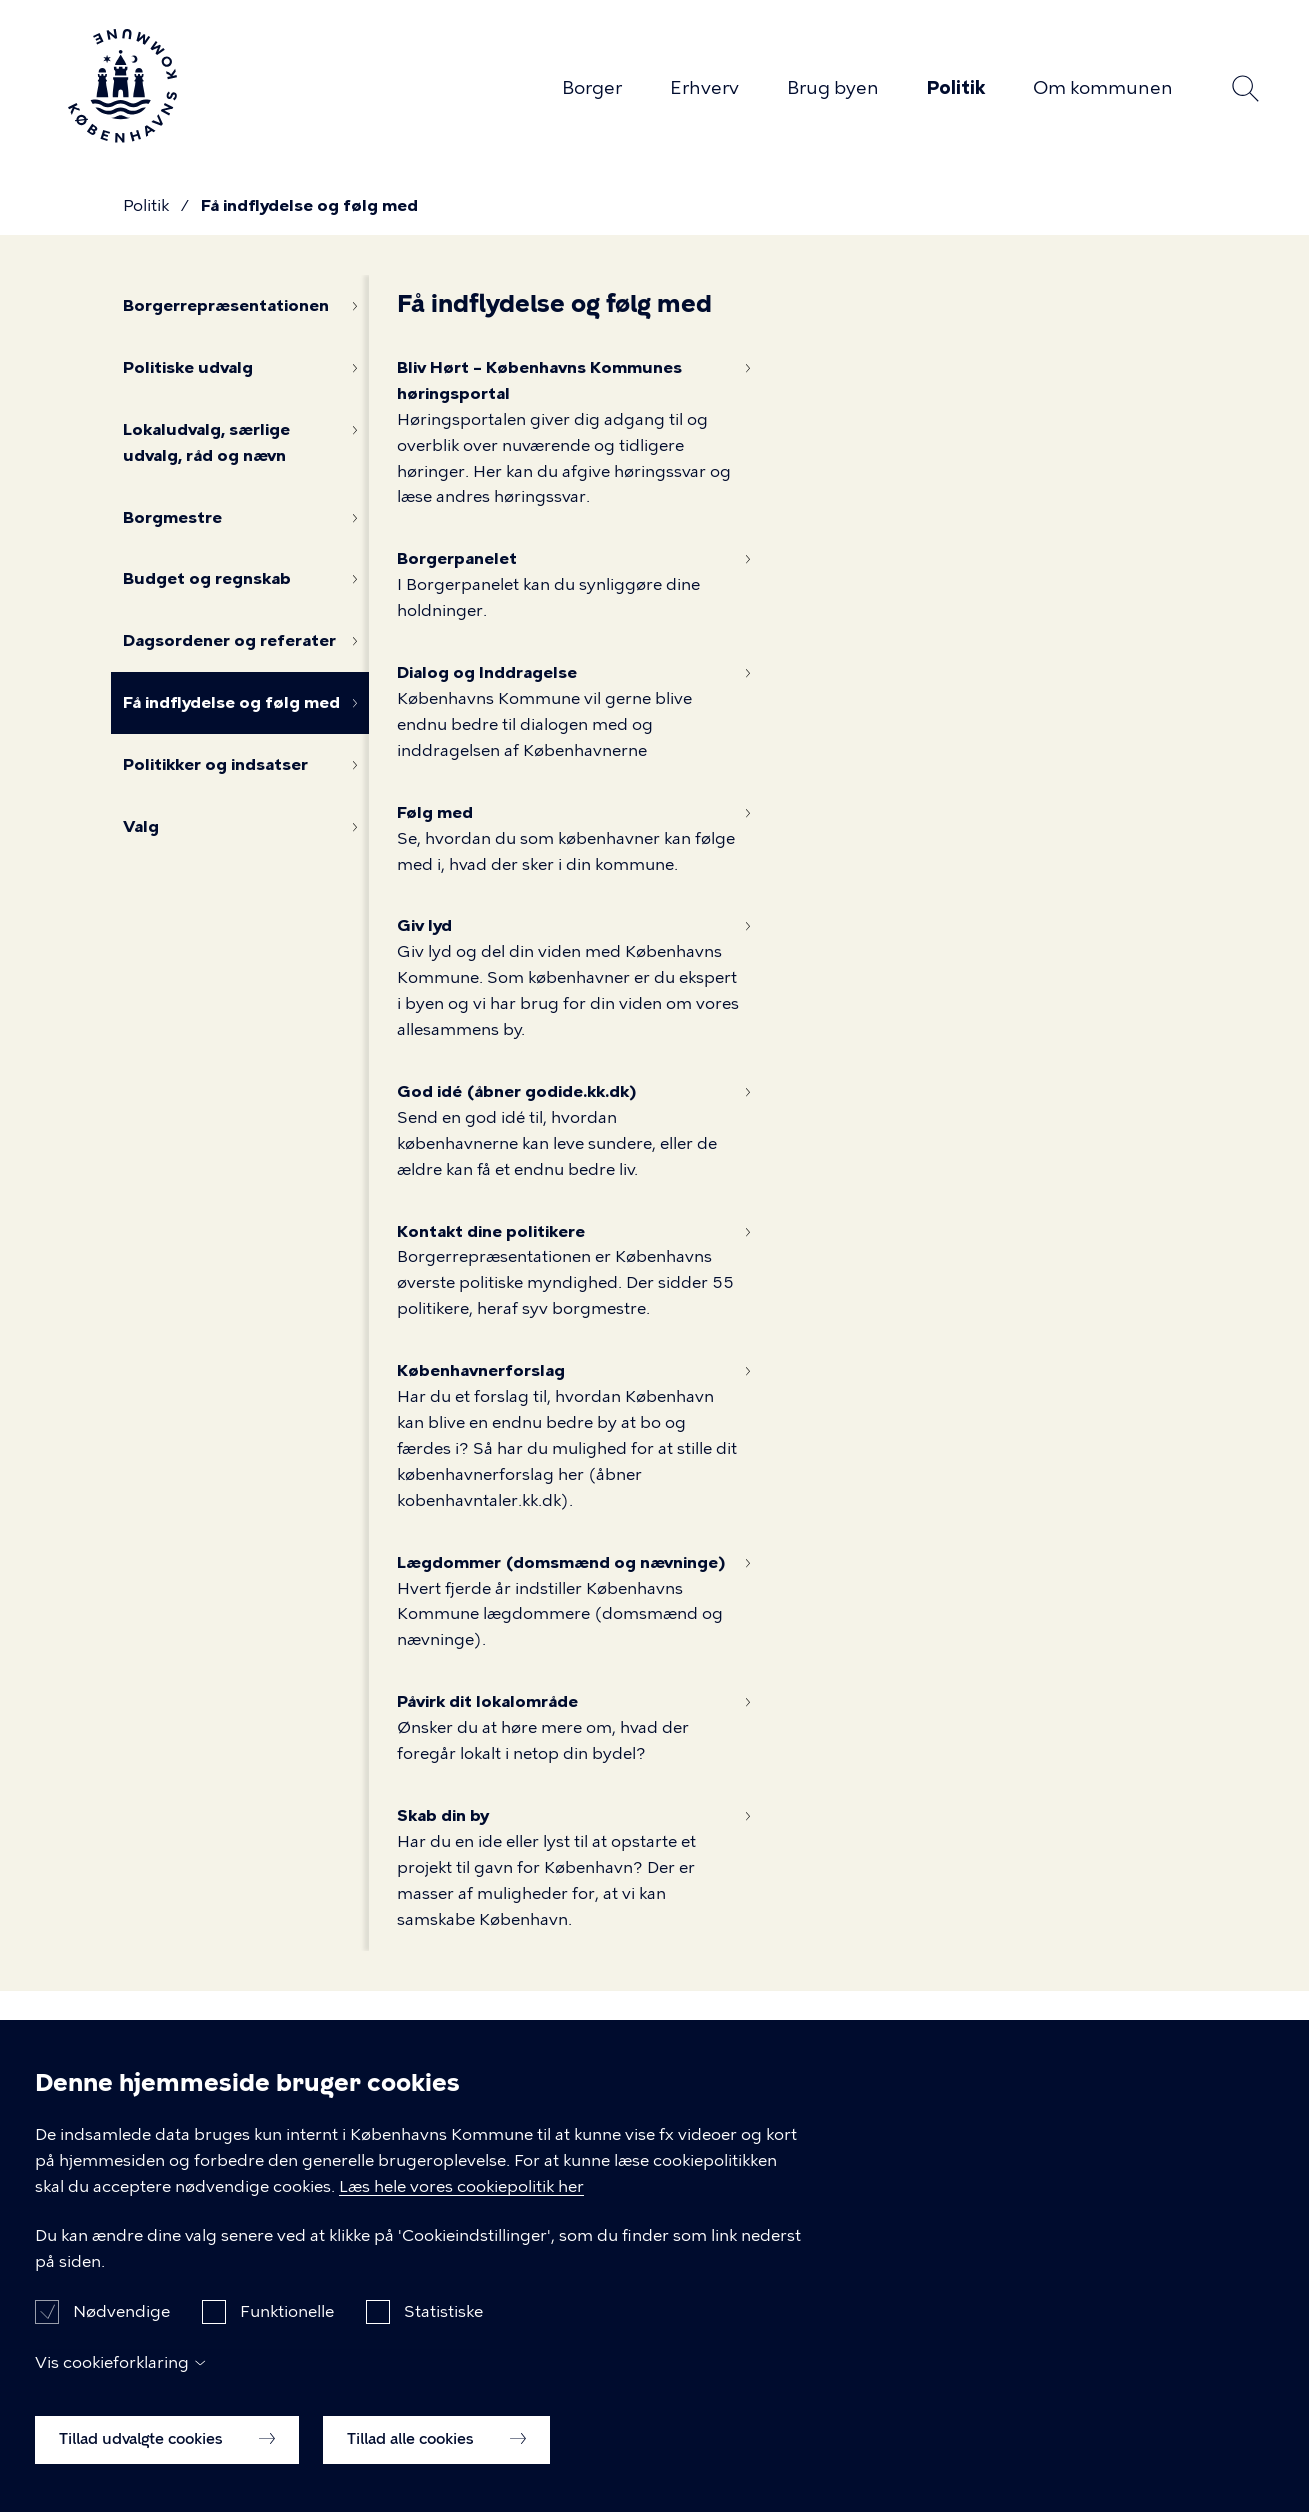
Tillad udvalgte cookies (167, 2452)
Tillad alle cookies (436, 2452)
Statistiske (443, 2324)
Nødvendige (121, 2324)
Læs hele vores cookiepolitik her (461, 2199)
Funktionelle (287, 2324)
